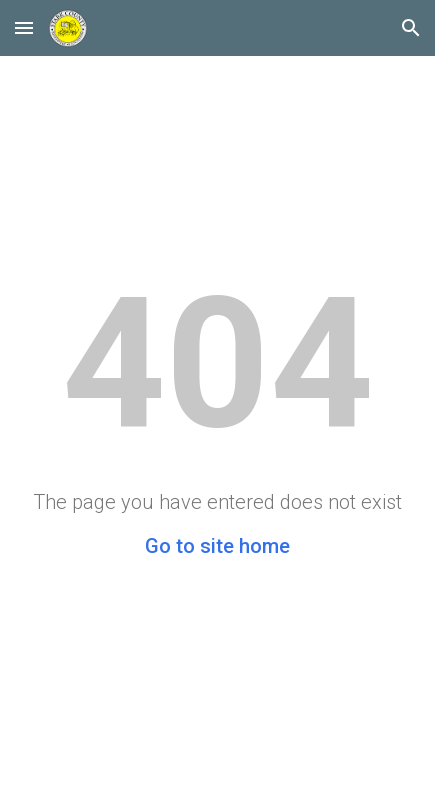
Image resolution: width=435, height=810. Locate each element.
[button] (24, 27)
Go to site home (217, 546)
